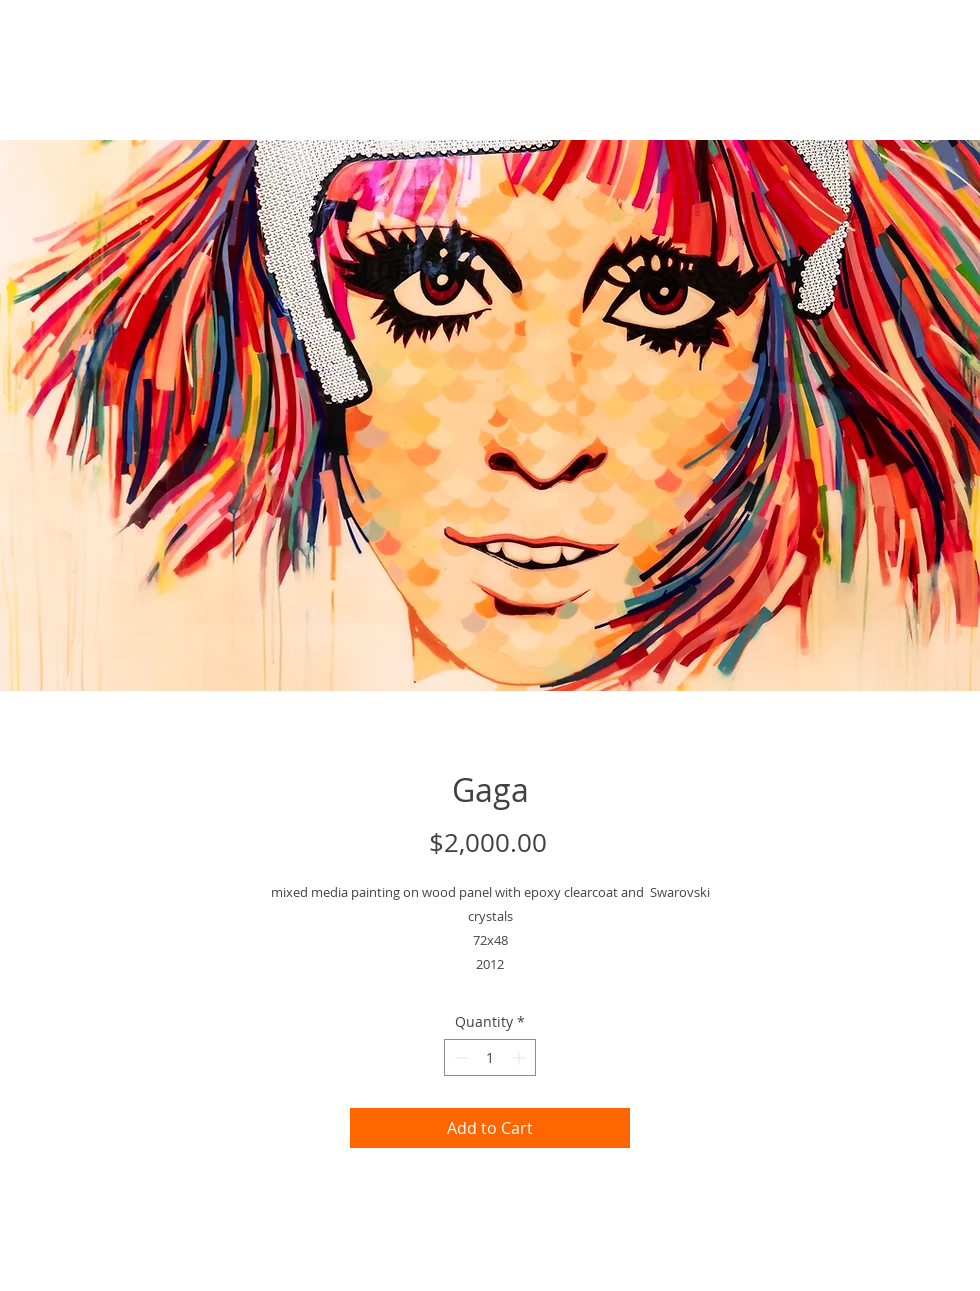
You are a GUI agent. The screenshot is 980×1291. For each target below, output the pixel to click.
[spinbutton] (490, 1057)
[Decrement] (459, 1057)
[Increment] (520, 1057)
